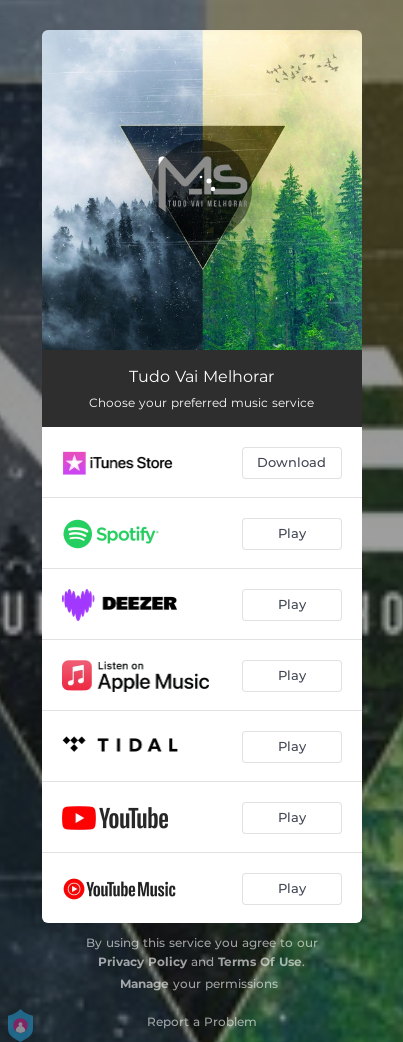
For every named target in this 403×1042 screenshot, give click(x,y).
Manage (144, 983)
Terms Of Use (260, 961)
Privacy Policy (142, 961)
